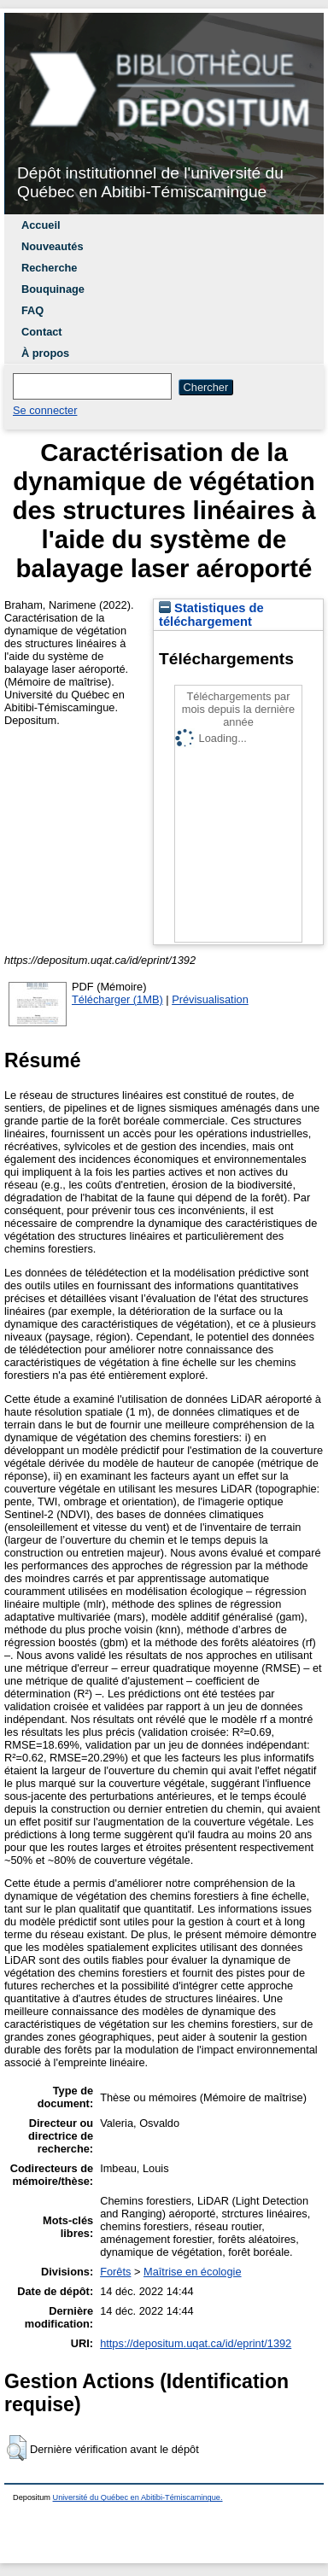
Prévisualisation (210, 999)
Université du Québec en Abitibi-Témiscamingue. (138, 2497)
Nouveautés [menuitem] (52, 246)
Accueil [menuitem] (41, 225)
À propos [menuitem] (45, 353)
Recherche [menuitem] (49, 267)
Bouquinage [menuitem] (53, 289)
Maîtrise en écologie (193, 2271)
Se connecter (45, 410)
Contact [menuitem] (41, 331)
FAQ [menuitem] (32, 310)
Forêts (115, 2271)
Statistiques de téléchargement (211, 614)
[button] (16, 2448)
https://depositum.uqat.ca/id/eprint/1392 (195, 2343)
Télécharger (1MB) (117, 999)
